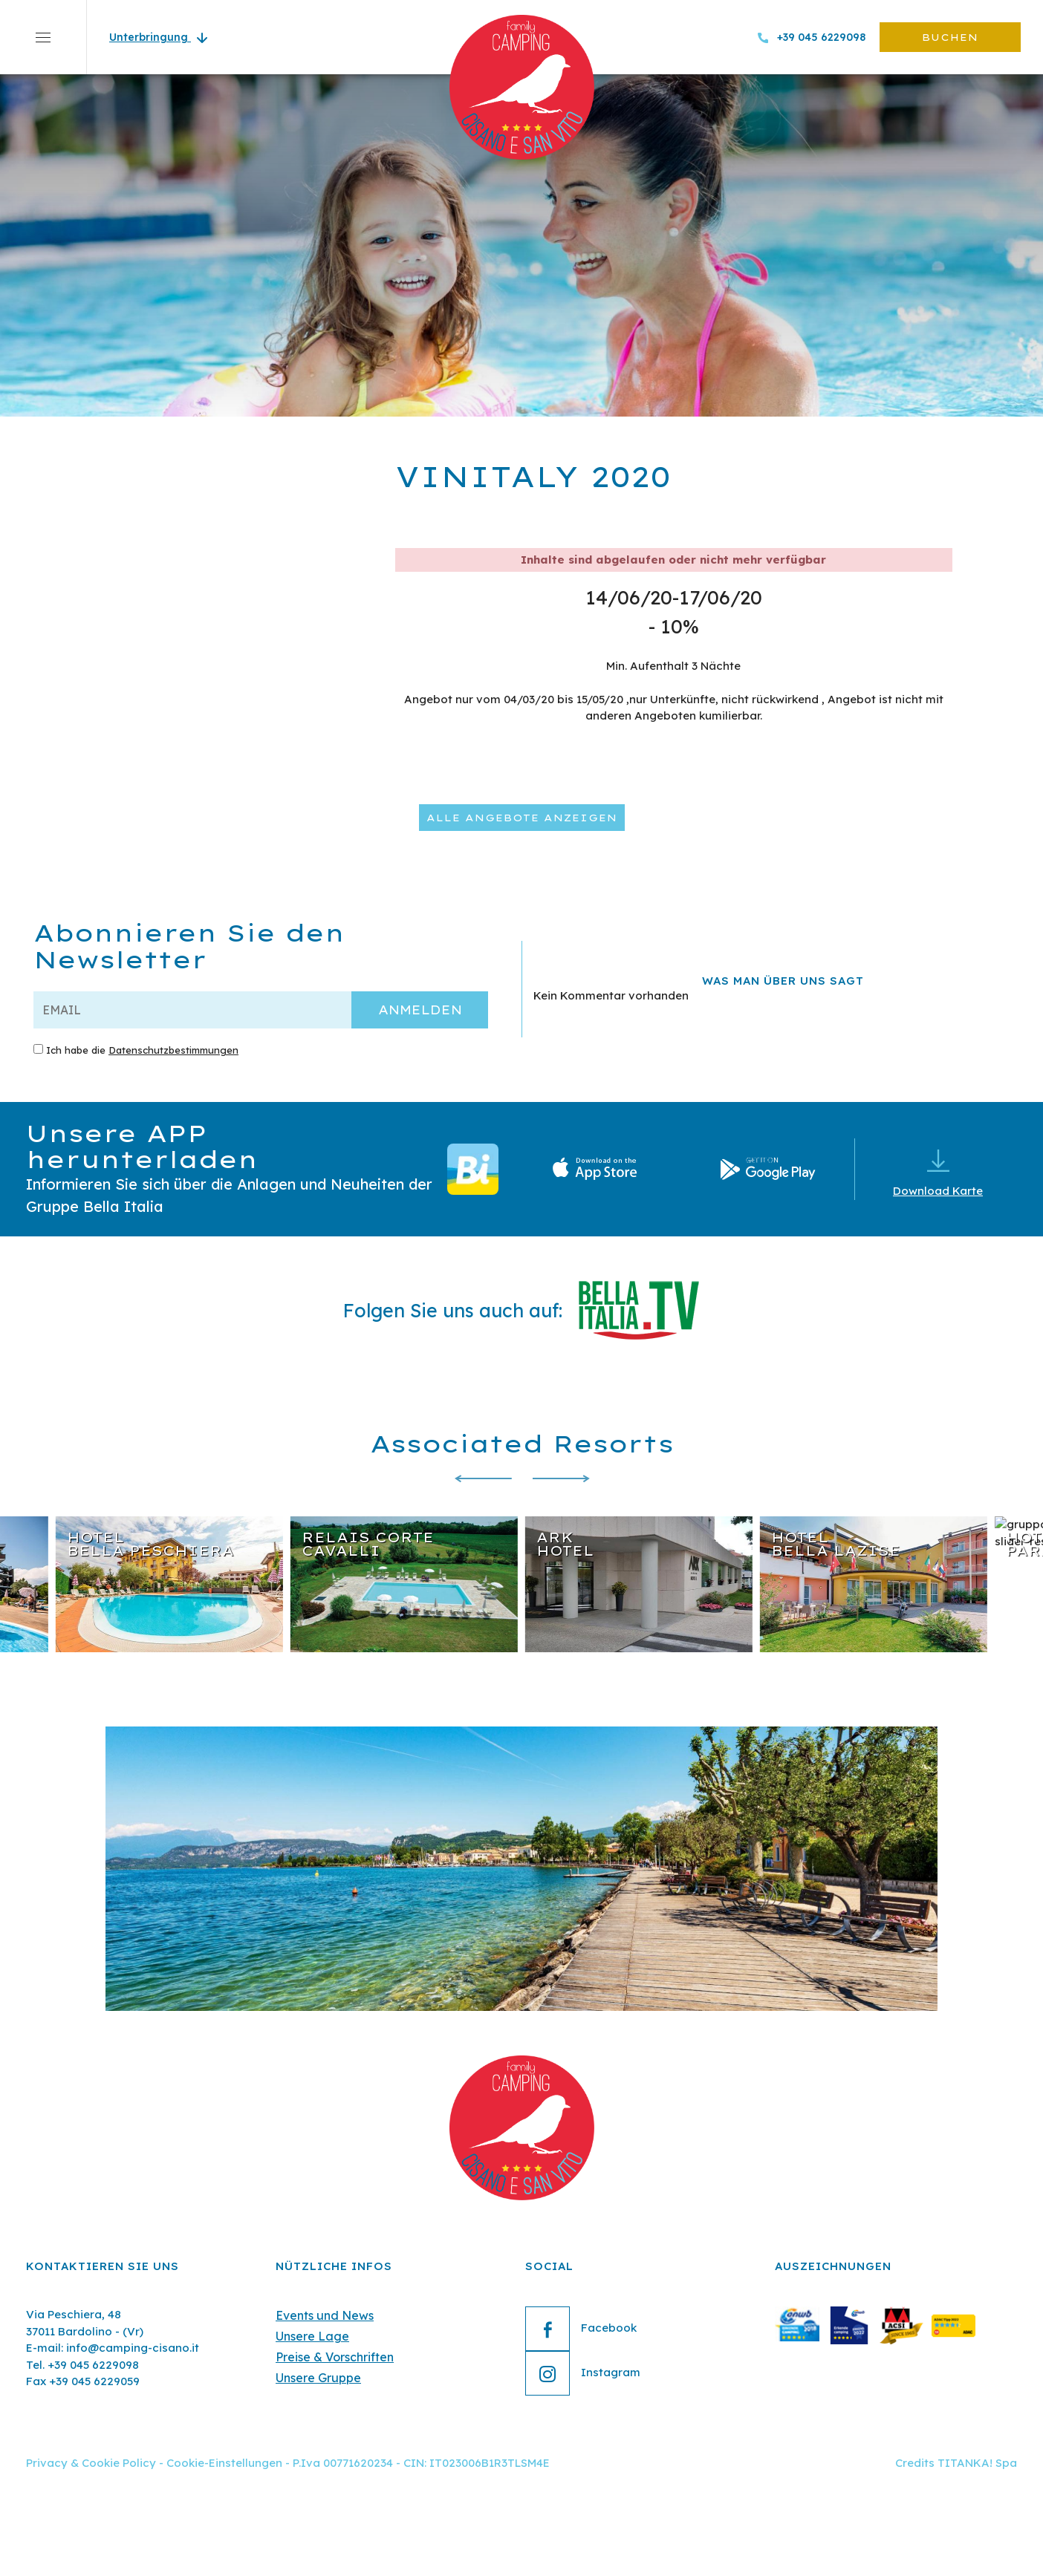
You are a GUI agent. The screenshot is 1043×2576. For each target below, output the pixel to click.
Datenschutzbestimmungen (173, 1050)
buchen (950, 37)
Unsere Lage (312, 2336)
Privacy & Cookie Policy (91, 2463)
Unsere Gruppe (318, 2377)
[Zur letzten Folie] (482, 1479)
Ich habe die (142, 1050)
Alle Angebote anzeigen (521, 818)
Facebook (581, 2328)
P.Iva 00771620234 (343, 2463)
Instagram (582, 2373)
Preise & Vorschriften (335, 2357)
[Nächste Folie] (560, 1479)
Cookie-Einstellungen (224, 2463)
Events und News (325, 2315)
